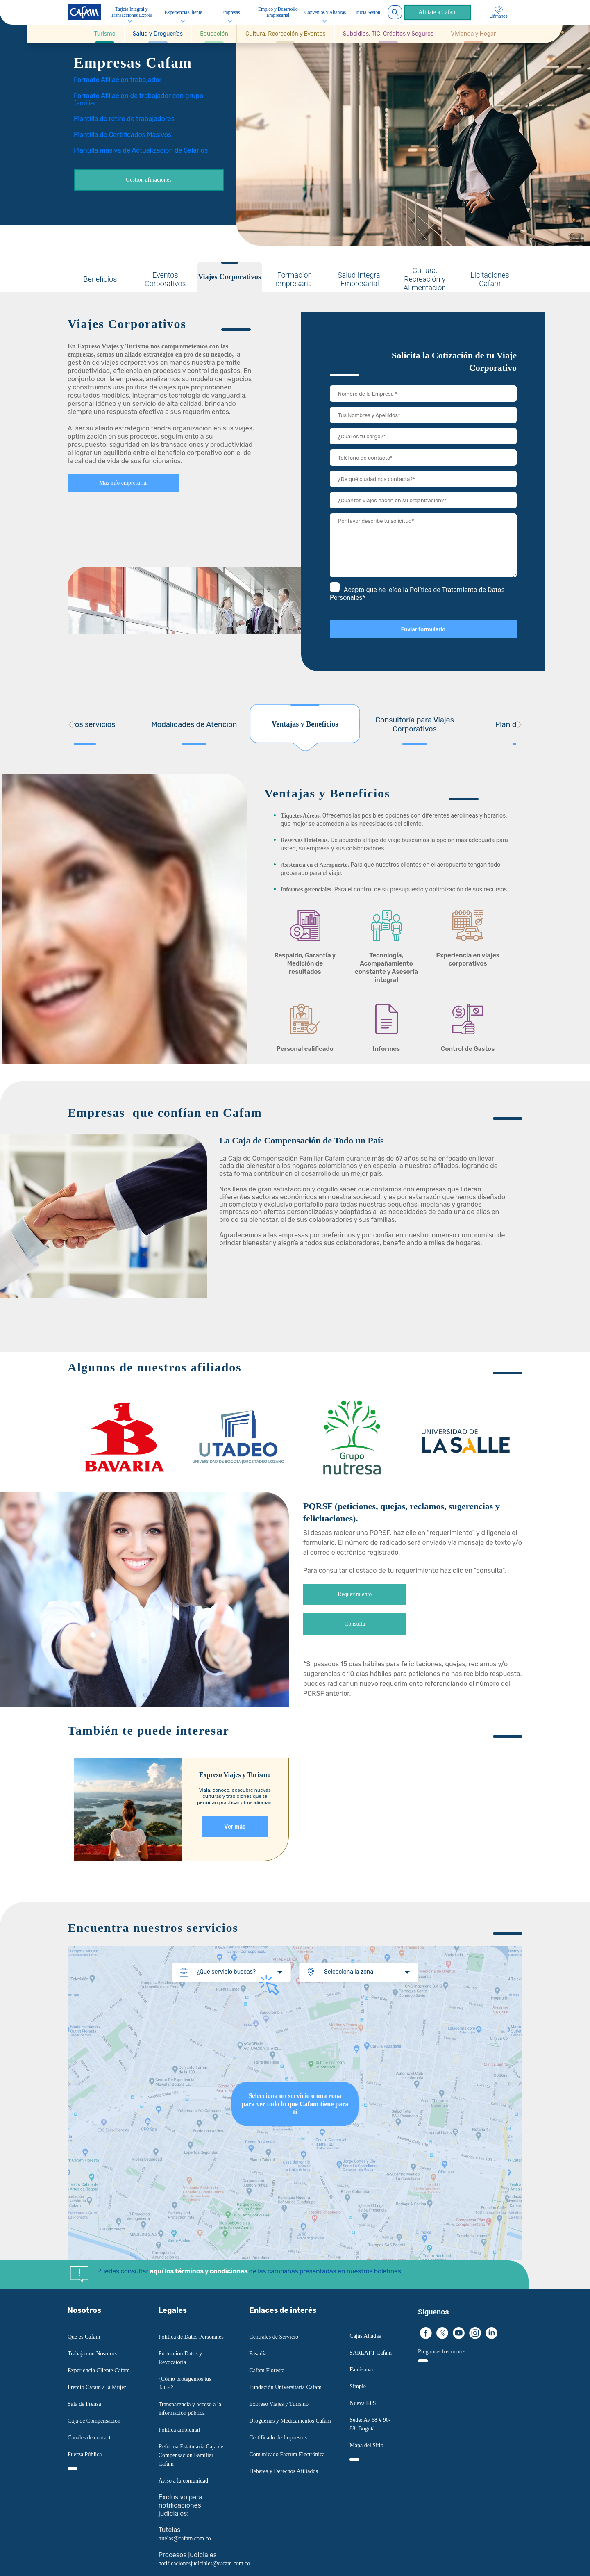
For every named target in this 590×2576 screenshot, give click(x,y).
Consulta (355, 1624)
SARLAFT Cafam (370, 2353)
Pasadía (258, 2354)
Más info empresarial (123, 483)
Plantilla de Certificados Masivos (122, 135)
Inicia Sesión (368, 12)
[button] (105, 34)
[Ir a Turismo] (105, 34)
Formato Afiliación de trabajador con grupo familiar (138, 99)
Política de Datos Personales (191, 2337)
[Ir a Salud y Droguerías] (158, 34)
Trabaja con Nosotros (92, 2354)
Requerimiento (355, 1594)
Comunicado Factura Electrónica (286, 2454)
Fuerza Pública (85, 2454)
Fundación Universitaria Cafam (285, 2387)
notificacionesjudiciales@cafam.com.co (204, 2563)
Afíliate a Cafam (437, 12)
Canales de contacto (90, 2438)
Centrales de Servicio (273, 2337)
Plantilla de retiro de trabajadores (124, 119)
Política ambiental (179, 2430)
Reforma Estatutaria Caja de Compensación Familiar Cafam (191, 2455)
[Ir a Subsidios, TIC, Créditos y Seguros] (388, 34)
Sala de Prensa (84, 2404)
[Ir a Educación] (214, 34)
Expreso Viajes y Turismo (279, 2404)
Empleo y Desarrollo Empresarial (278, 12)
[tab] (100, 277)
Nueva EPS (362, 2403)
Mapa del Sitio (366, 2445)
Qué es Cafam (84, 2337)
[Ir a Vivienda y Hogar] (473, 34)
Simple (357, 2386)
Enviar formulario (423, 629)
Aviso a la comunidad (183, 2481)
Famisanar (361, 2369)
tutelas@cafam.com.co (185, 2538)
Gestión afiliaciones (149, 180)
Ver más (234, 1826)
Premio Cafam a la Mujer (97, 2387)
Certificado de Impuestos (278, 2438)
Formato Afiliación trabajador (118, 80)
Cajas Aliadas (365, 2336)
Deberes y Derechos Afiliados (283, 2471)
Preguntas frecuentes (441, 2351)
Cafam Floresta (266, 2370)
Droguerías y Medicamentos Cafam (290, 2421)
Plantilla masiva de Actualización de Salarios (141, 150)
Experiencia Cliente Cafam (99, 2370)
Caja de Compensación (94, 2421)
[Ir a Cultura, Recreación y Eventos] (285, 34)
